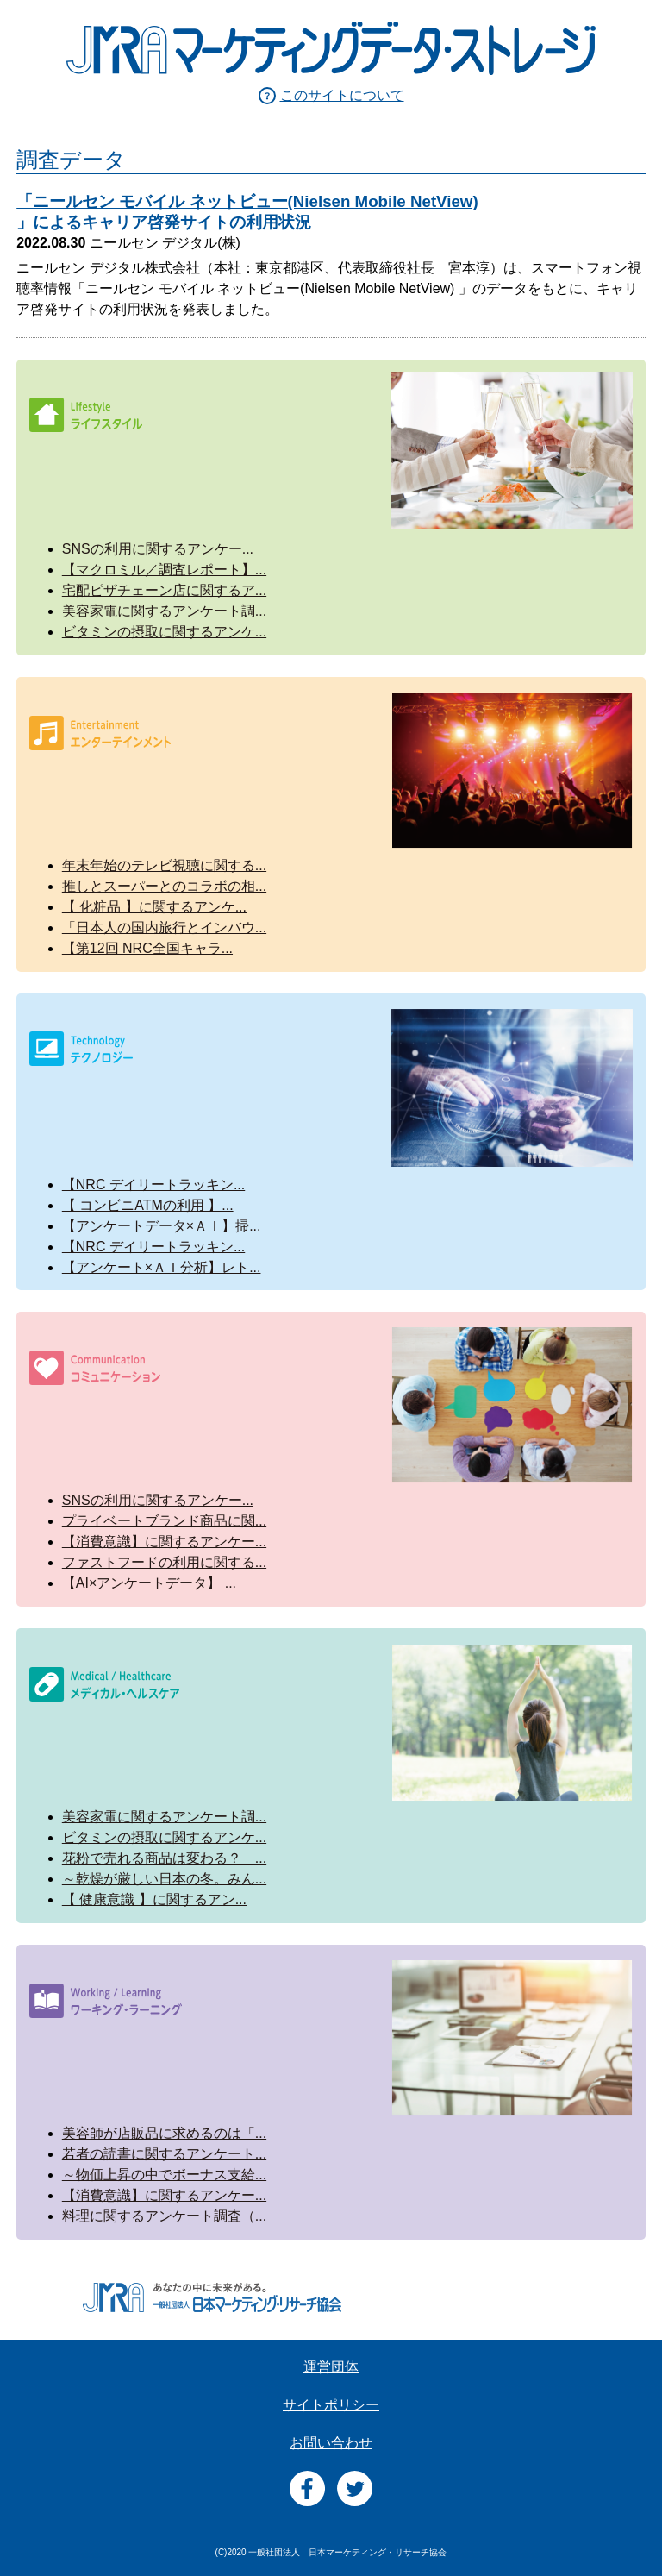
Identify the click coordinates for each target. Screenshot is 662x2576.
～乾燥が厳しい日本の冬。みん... (164, 1878)
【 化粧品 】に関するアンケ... (154, 906)
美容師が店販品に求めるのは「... (164, 2133)
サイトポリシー (331, 2404)
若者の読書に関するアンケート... (164, 2154)
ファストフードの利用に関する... (164, 1562)
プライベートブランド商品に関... (164, 1521)
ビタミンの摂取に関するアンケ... (164, 631)
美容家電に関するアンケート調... (164, 611)
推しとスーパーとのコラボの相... (164, 886)
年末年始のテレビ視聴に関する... (164, 865)
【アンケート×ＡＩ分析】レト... (161, 1267)
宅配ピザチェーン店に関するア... (164, 590)
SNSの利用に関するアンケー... (157, 549)
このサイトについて (342, 95)
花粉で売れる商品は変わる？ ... (164, 1858)
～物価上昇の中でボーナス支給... (164, 2174)
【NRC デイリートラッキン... (153, 1184)
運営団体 (331, 2367)
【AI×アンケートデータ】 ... (149, 1583)
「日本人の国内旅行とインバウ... (164, 927)
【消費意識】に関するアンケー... (164, 1541)
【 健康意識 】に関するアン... (154, 1899)
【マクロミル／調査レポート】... (164, 569)
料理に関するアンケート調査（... (164, 2216)
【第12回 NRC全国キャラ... (147, 948)
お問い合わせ (331, 2442)
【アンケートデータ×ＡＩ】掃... (161, 1226)
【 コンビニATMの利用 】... (148, 1205)
